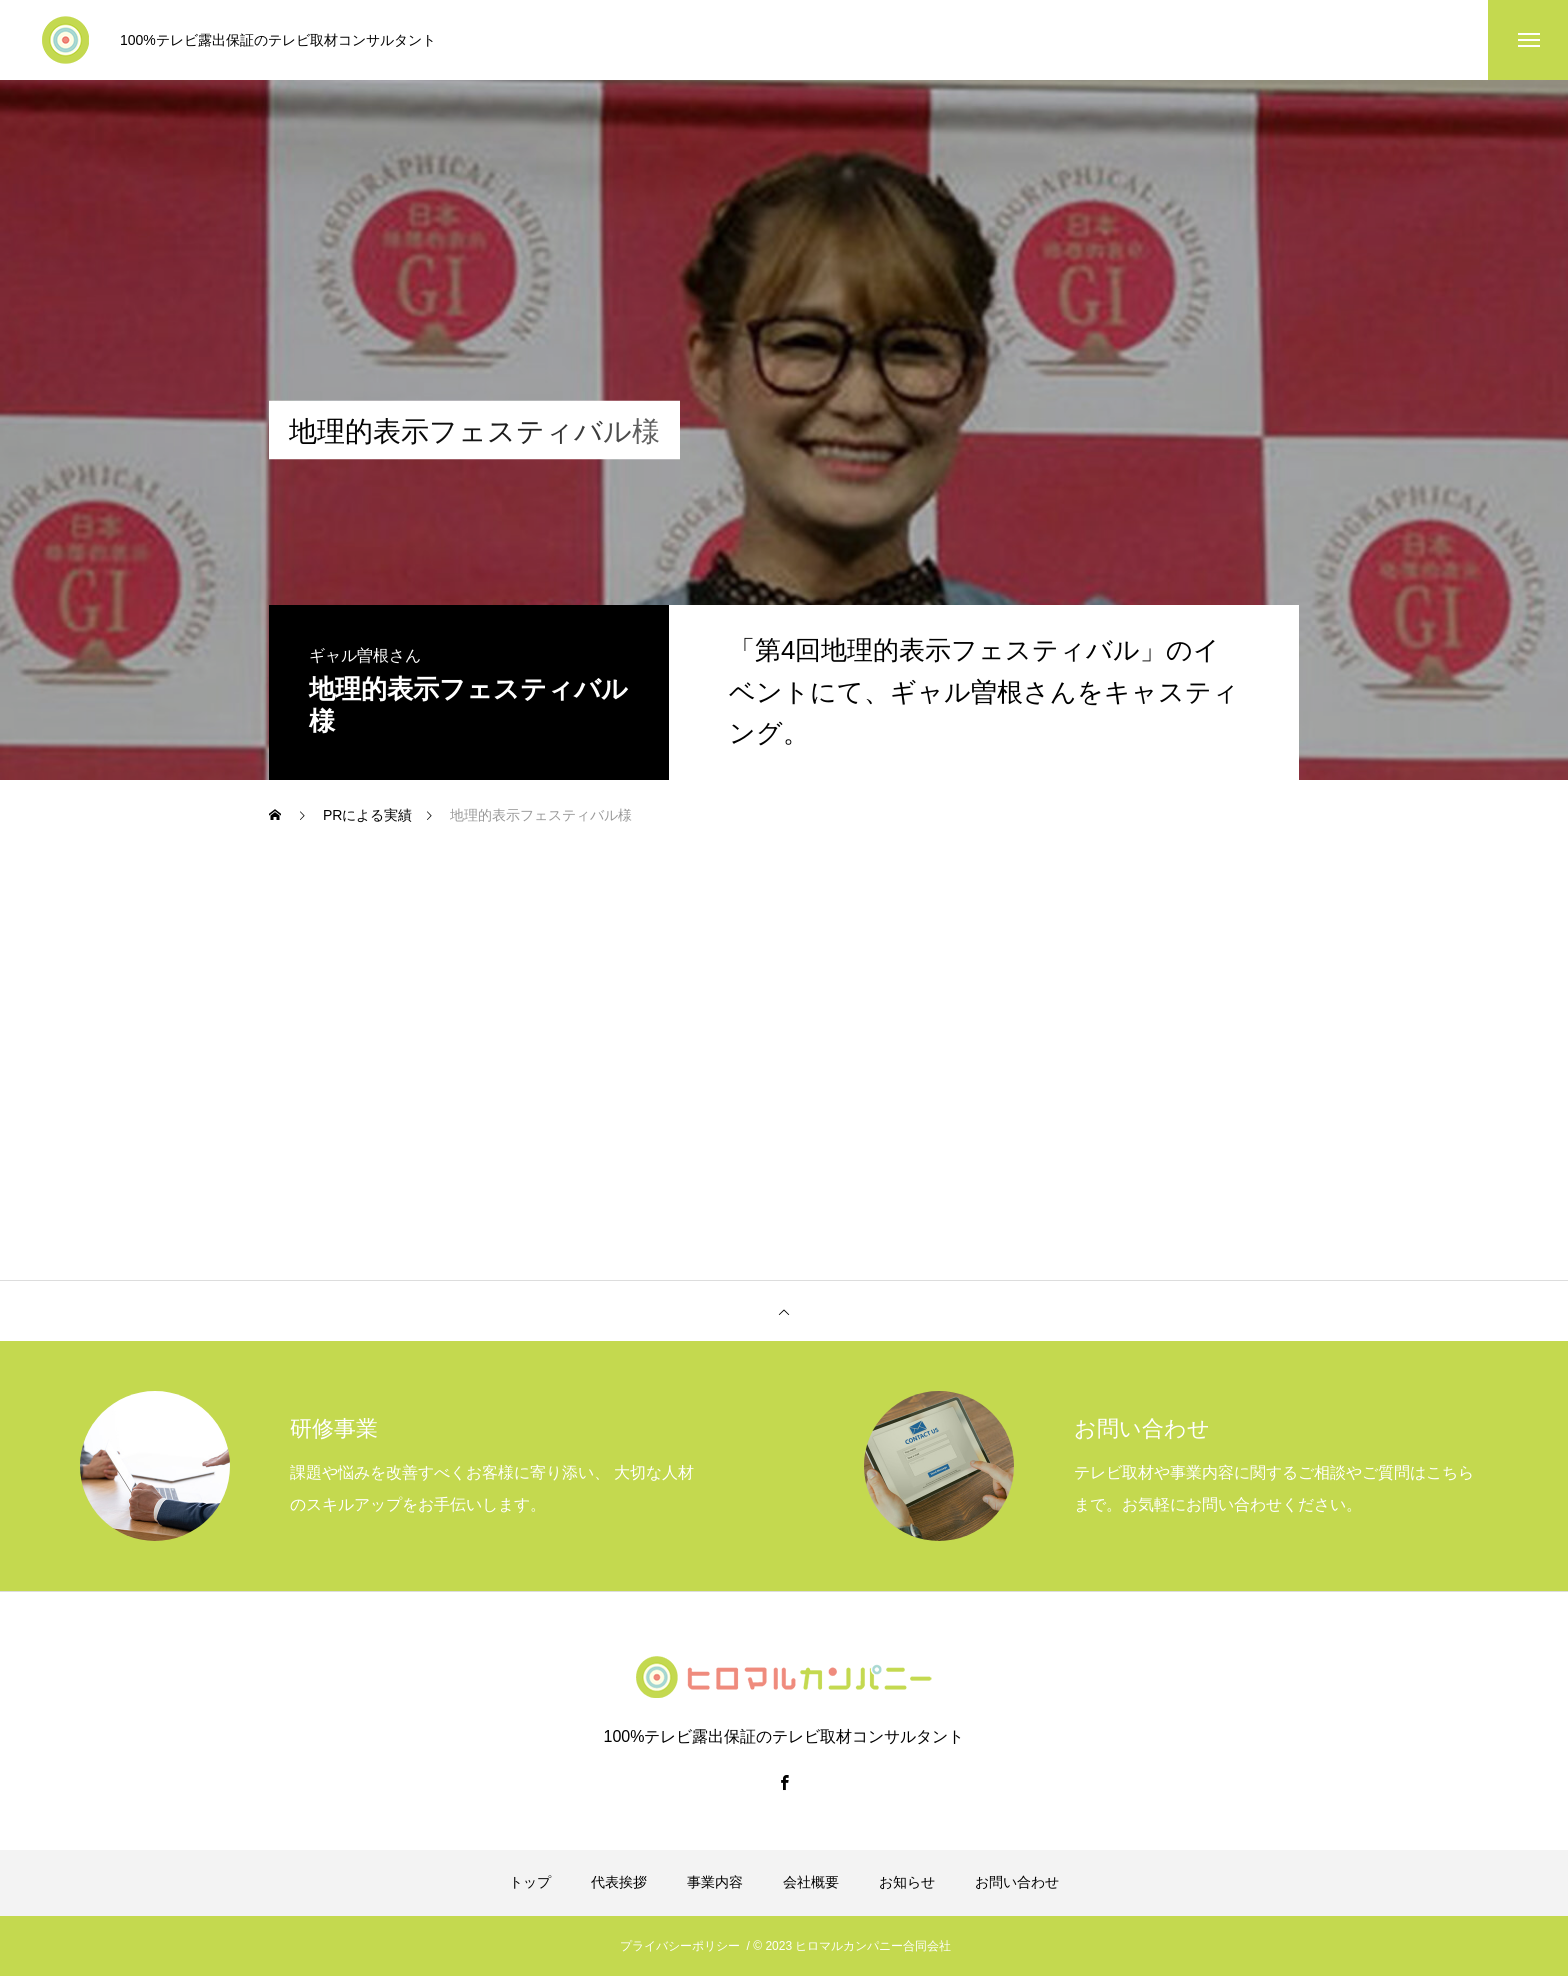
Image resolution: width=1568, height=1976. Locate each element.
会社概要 (811, 1882)
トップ (530, 1882)
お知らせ (907, 1882)
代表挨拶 (619, 1882)
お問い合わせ (1017, 1882)
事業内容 (715, 1882)
